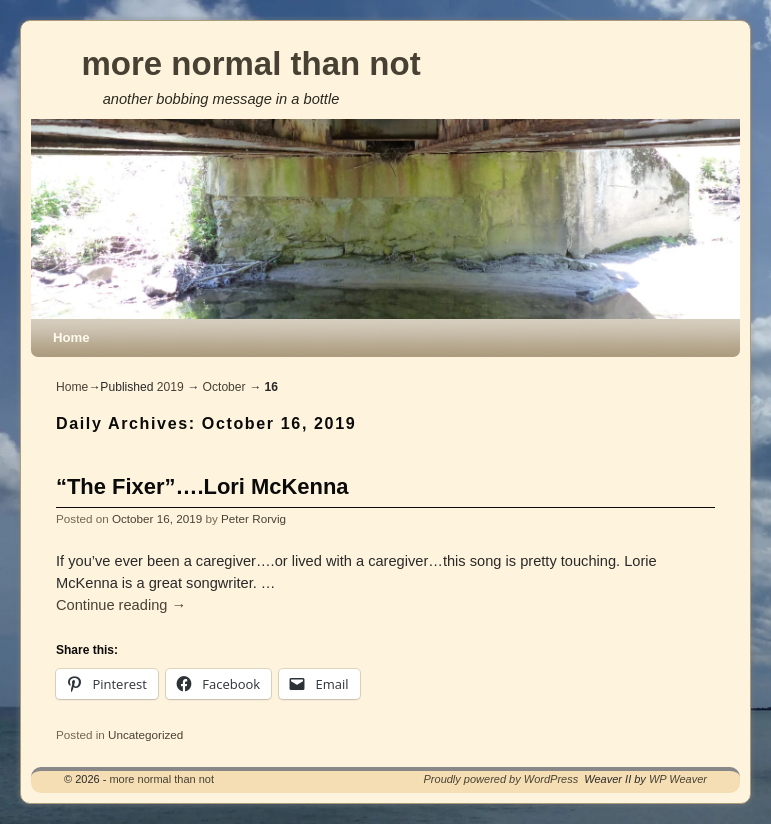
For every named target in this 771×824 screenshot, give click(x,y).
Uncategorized (145, 734)
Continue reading (121, 605)
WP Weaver (678, 779)
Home (71, 337)
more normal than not (250, 63)
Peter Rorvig (253, 518)
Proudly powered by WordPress (501, 779)
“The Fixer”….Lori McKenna (202, 486)
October (224, 387)
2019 (170, 387)
